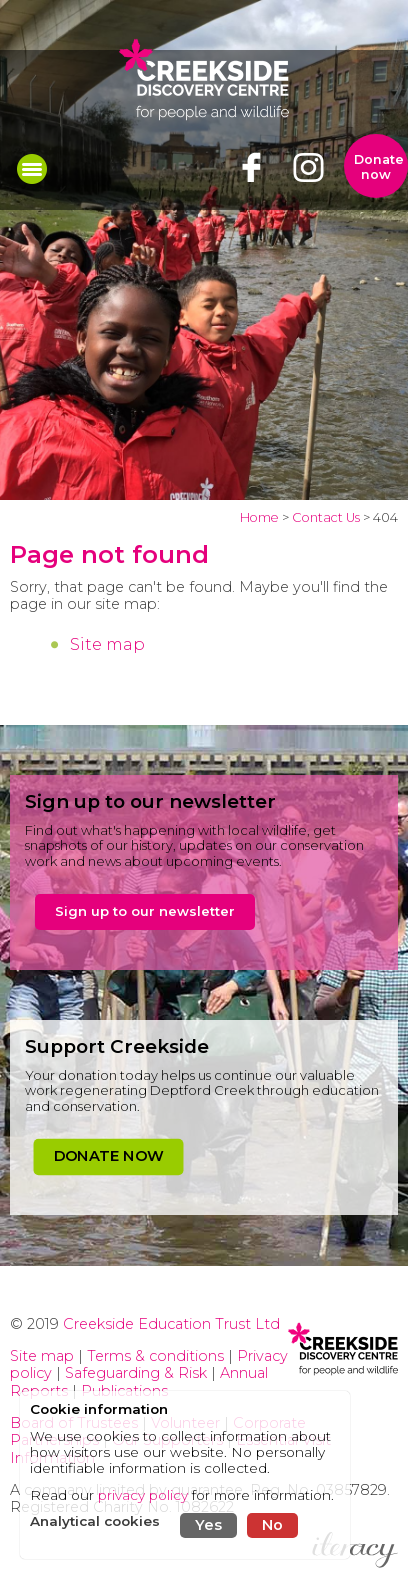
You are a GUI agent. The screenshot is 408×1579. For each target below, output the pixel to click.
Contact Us (326, 517)
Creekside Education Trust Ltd (171, 1324)
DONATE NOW (108, 1156)
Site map (107, 644)
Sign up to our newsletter (145, 911)
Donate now (379, 167)
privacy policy (143, 1495)
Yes (208, 1525)
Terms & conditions (155, 1356)
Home (259, 517)
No (272, 1525)
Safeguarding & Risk (136, 1373)
